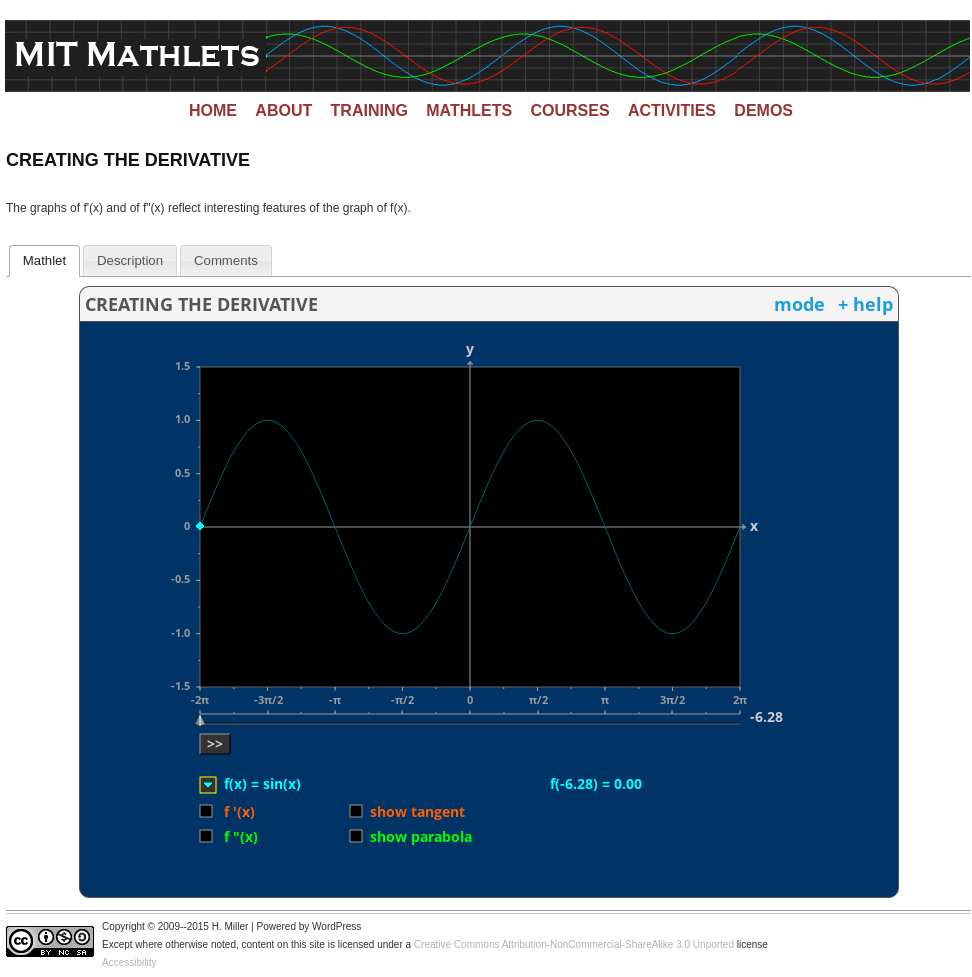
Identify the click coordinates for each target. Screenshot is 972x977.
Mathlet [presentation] (44, 260)
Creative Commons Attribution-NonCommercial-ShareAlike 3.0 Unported (574, 944)
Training (369, 110)
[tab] (45, 261)
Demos (763, 110)
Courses (570, 110)
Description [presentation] (130, 260)
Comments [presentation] (226, 260)
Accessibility (129, 962)
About (283, 110)
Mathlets (469, 110)
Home (213, 110)
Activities (672, 110)
